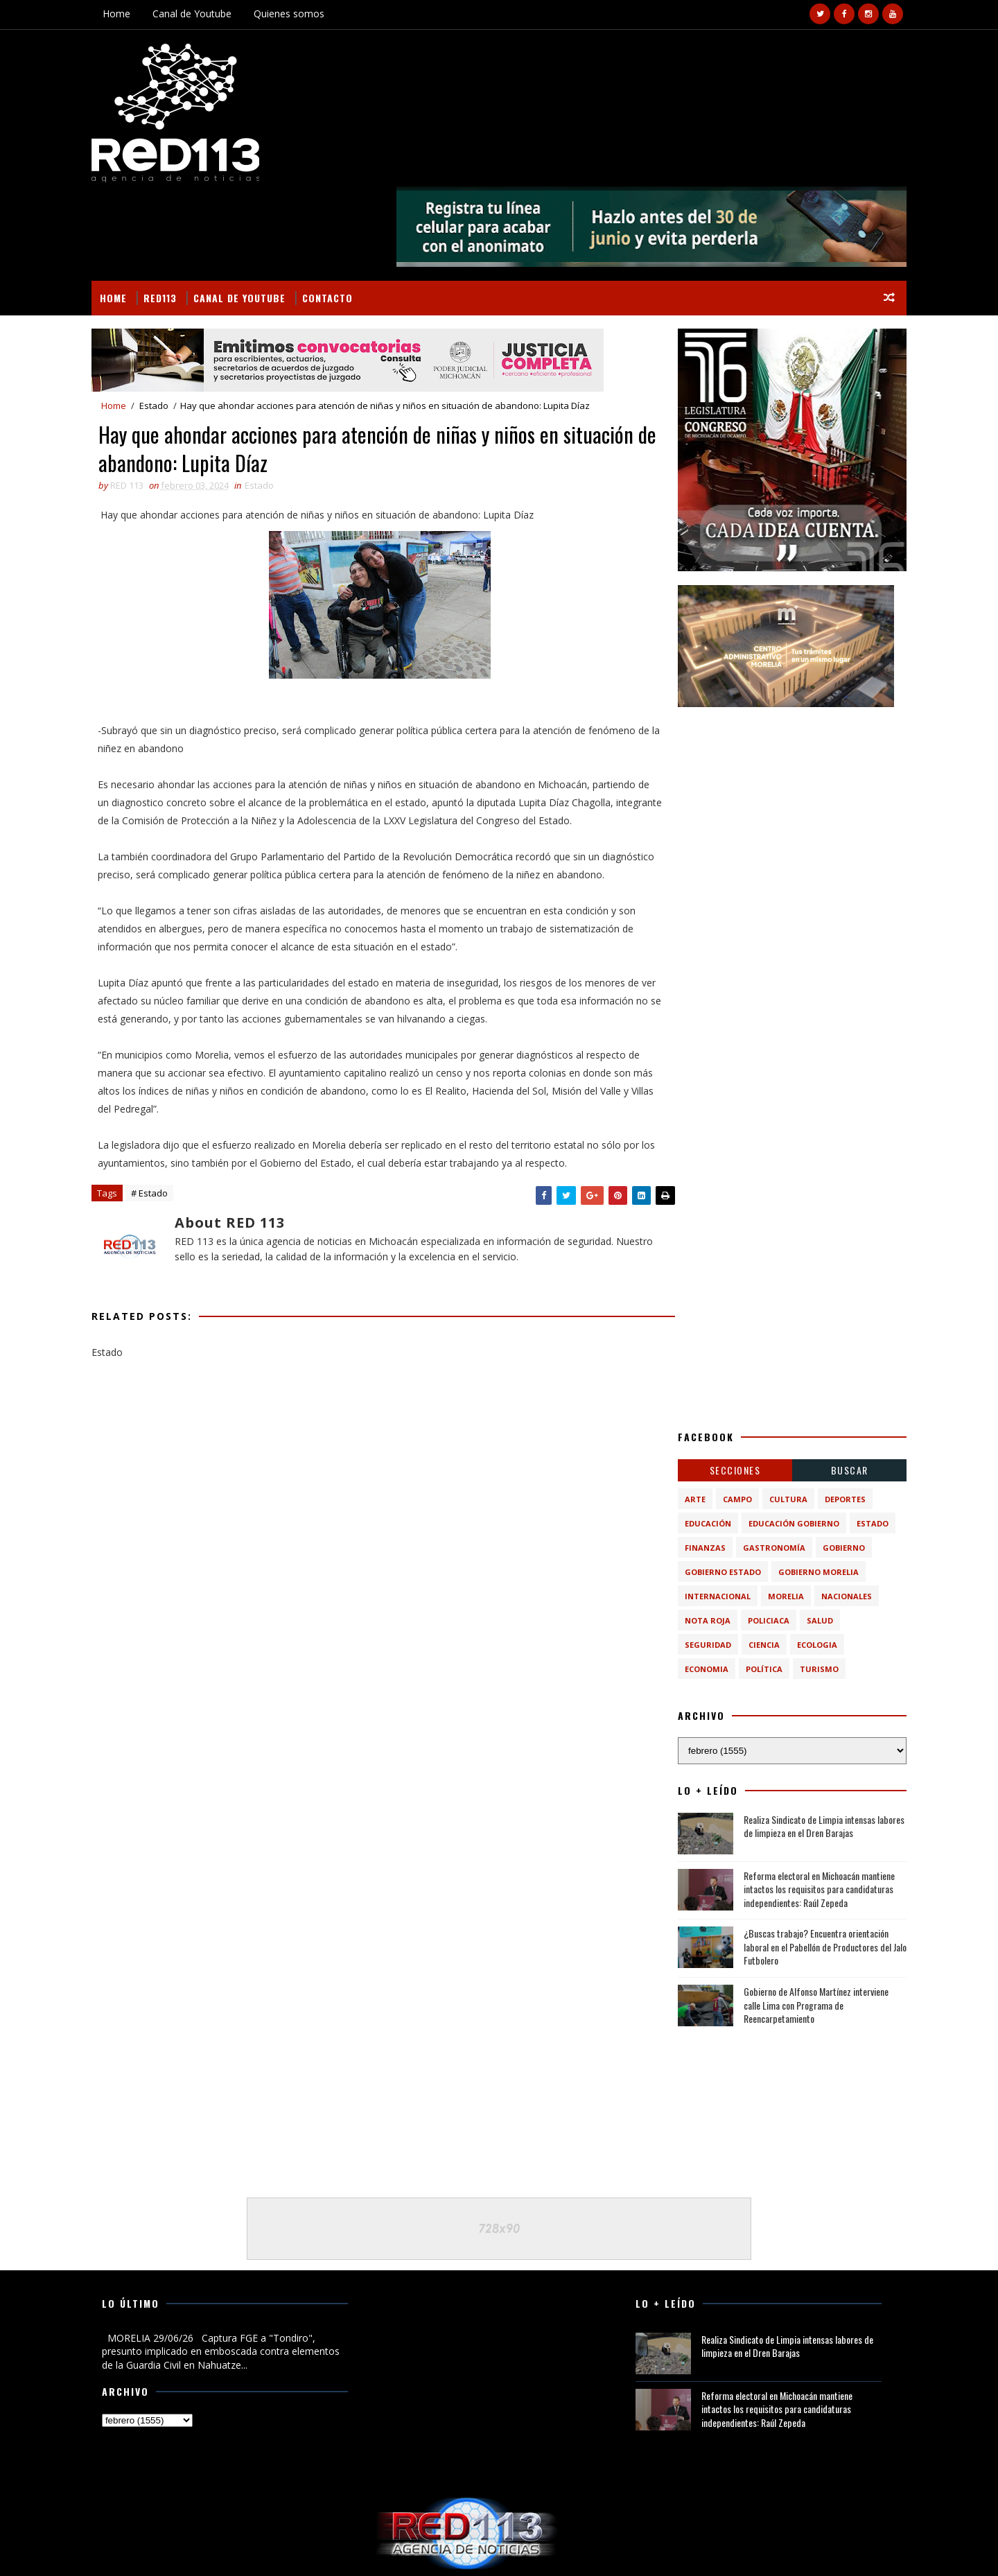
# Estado (158, 1166)
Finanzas (696, 1463)
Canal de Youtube (200, 13)
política (755, 1584)
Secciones (726, 1385)
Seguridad (699, 1560)
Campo (728, 1414)
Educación (699, 1439)
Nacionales (837, 1511)
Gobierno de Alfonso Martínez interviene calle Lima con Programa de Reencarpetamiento (807, 1920)
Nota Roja (698, 1536)
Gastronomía (765, 1463)
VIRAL (258, 2548)
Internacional (709, 1511)
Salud (811, 1536)
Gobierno (835, 1463)
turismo (810, 1584)
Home (125, 13)
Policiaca (759, 1536)
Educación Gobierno (784, 1439)
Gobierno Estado (714, 1487)
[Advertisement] (783, 723)
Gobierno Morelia (809, 1487)
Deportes (836, 1414)
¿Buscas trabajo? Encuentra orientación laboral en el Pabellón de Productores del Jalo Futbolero (816, 1862)
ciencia (755, 1560)
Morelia (777, 1511)
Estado (162, 321)
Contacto (336, 212)
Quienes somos (298, 13)
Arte (686, 1414)
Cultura (779, 1414)
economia (697, 1584)
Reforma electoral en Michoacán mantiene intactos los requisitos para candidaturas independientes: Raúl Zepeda (810, 1804)
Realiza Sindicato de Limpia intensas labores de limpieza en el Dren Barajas (815, 1742)
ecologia (808, 1560)
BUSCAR (840, 1385)
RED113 (169, 212)
